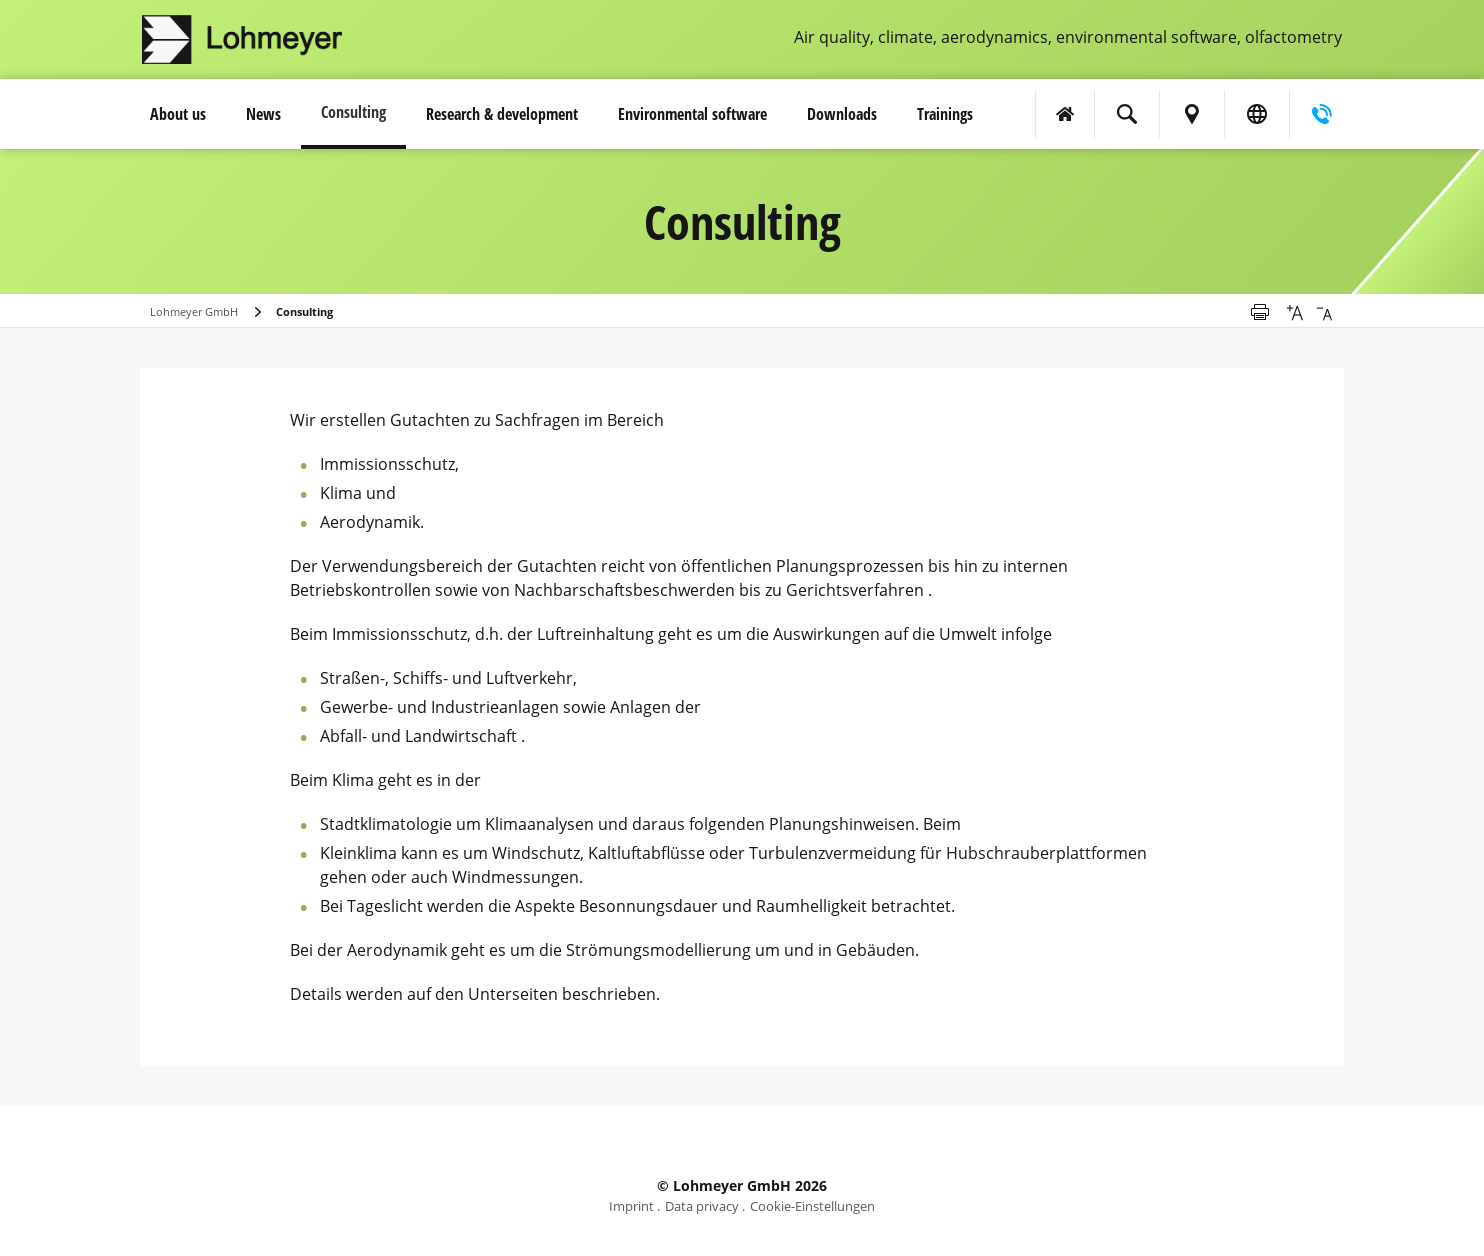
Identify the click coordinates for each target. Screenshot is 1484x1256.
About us (178, 114)
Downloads (842, 114)
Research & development (502, 114)
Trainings (945, 114)
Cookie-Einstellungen (812, 1206)
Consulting (353, 112)
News (263, 114)
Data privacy (702, 1206)
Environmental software (692, 114)
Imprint (631, 1206)
